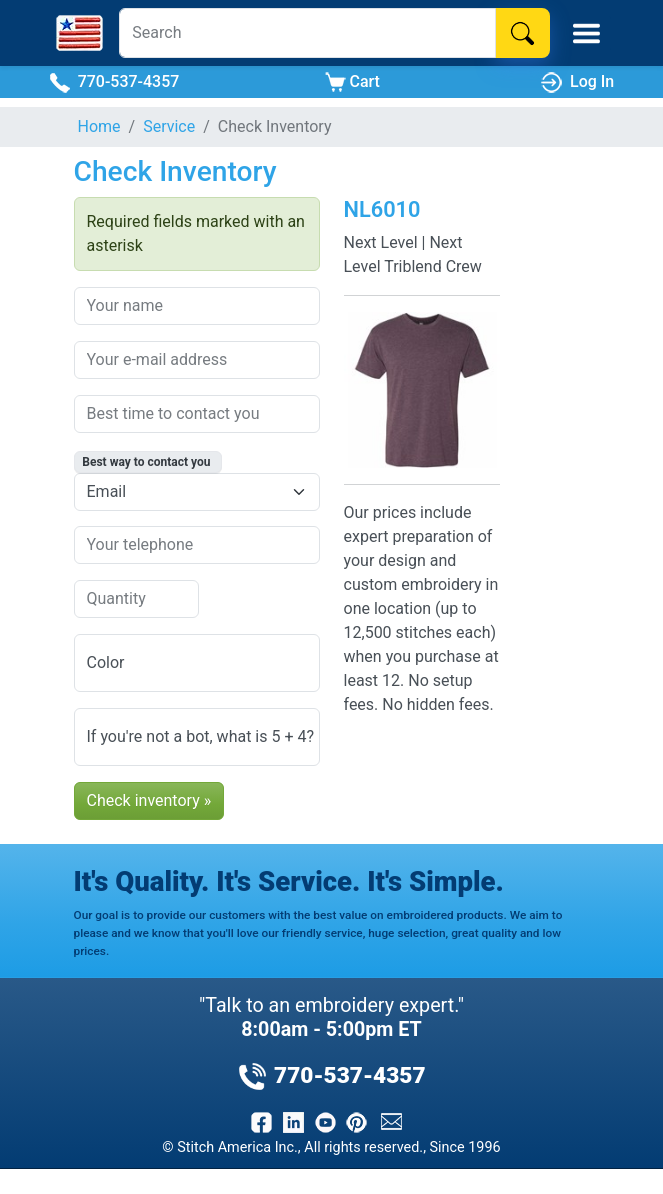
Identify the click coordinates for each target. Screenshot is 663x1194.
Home (99, 126)
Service (169, 126)
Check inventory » (149, 800)
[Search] (307, 33)
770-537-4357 (114, 82)
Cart (352, 82)
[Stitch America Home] (79, 33)
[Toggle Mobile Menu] (586, 33)
